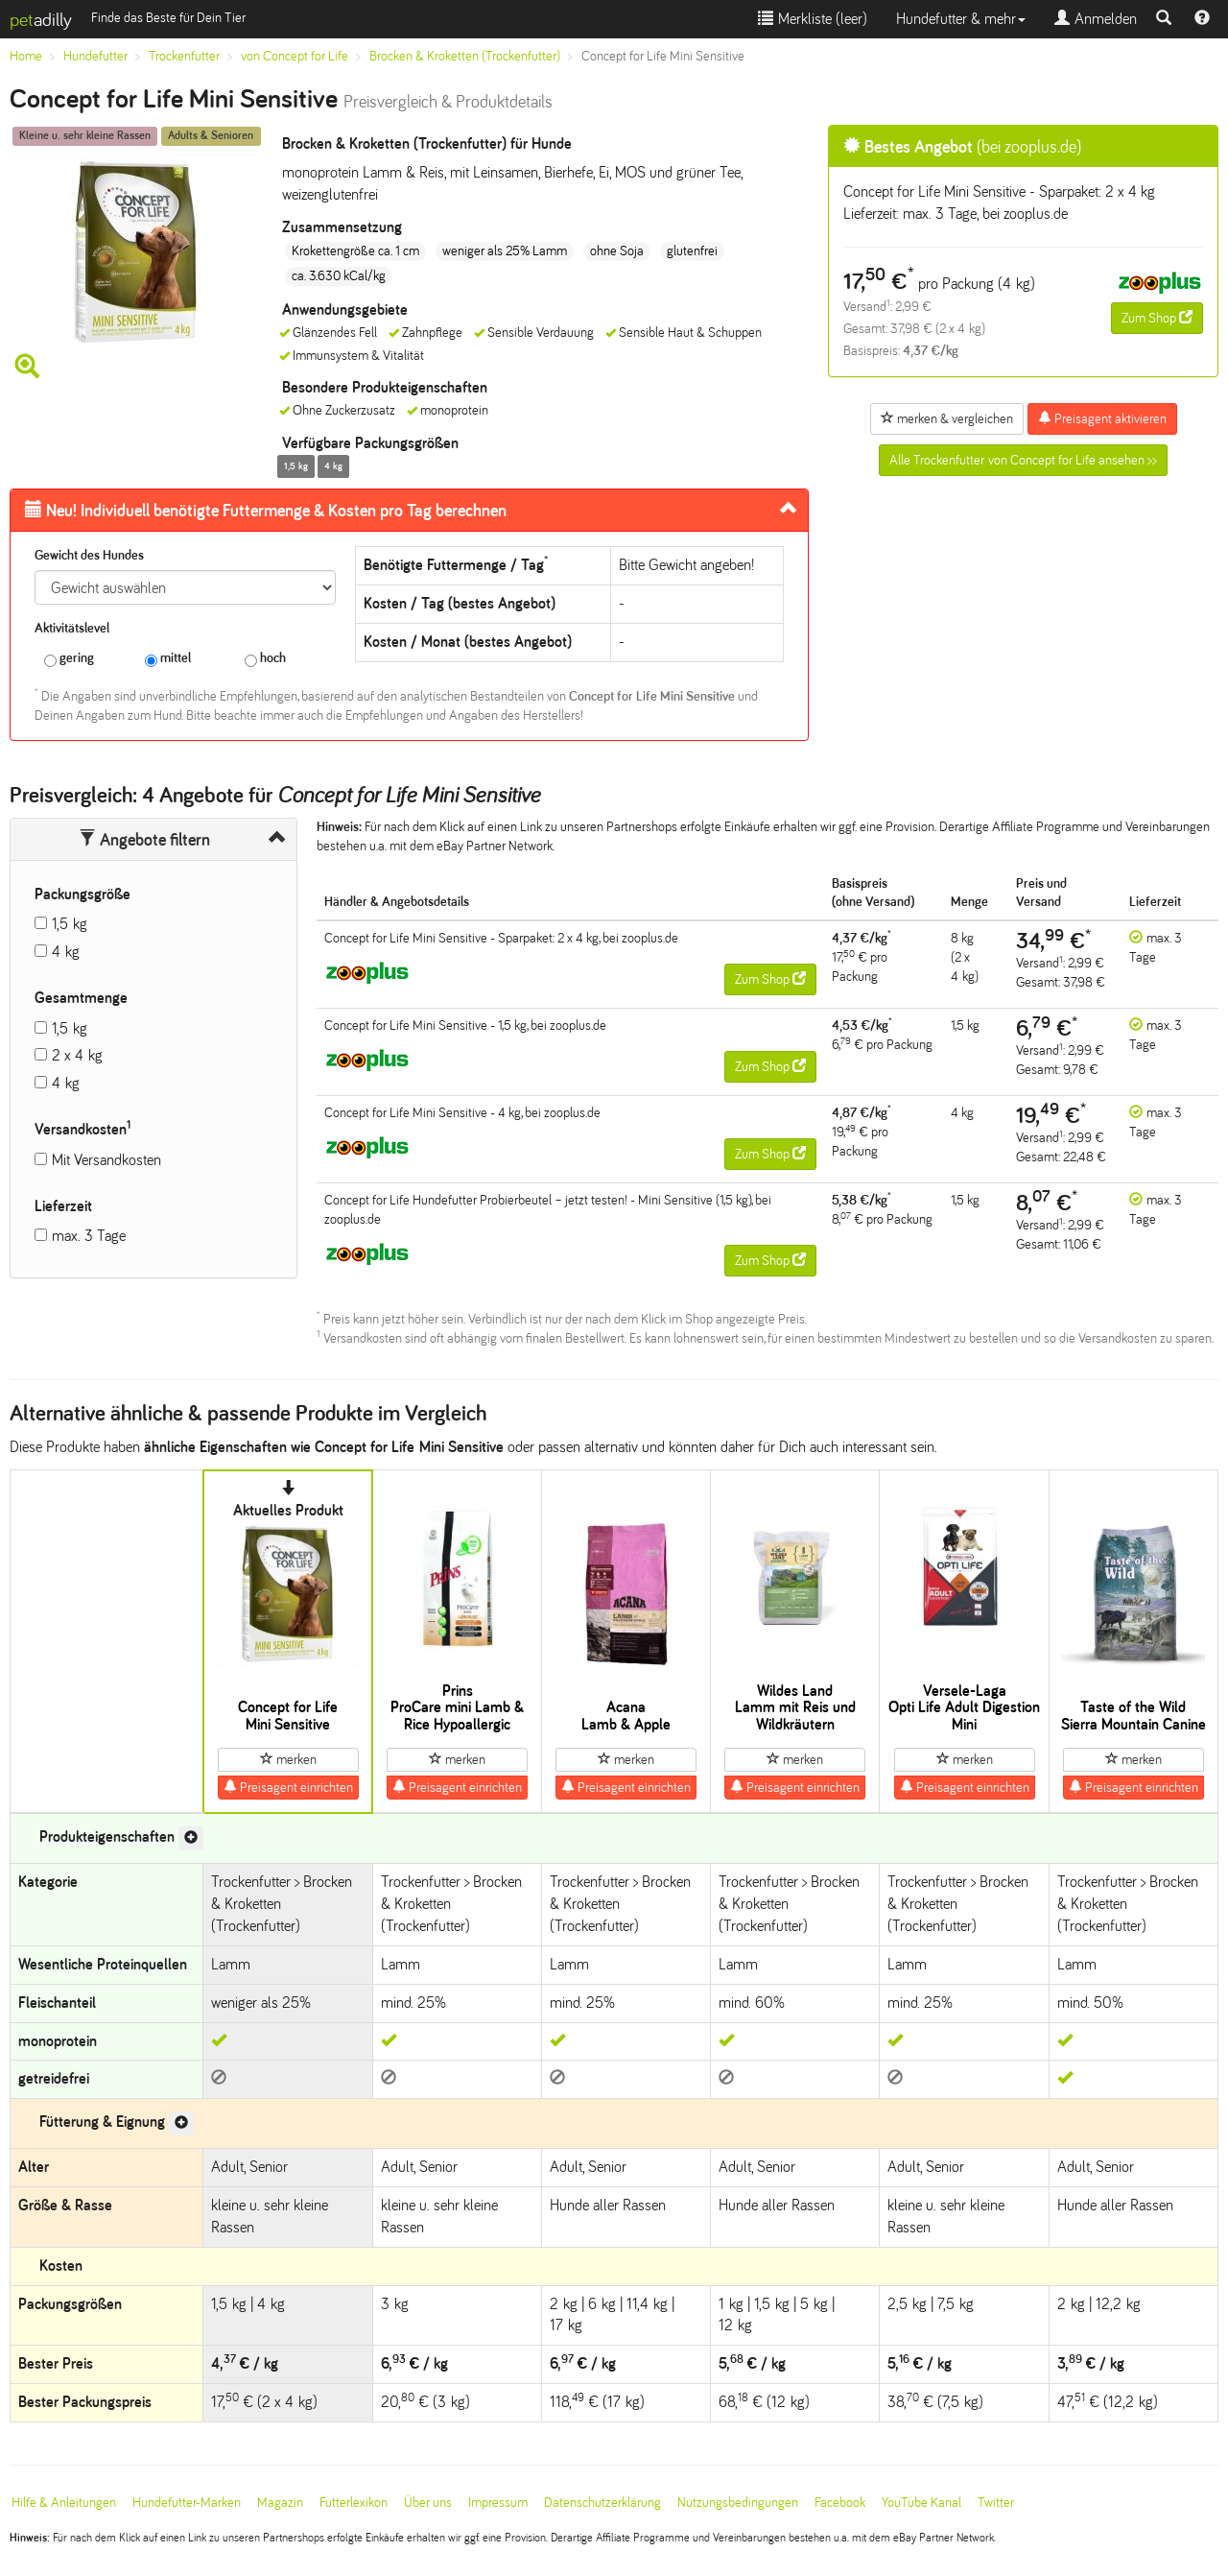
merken (288, 1759)
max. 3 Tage (89, 1236)
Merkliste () (812, 19)
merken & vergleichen (947, 418)
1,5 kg (69, 924)
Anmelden (1095, 19)
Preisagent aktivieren (1102, 418)
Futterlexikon (353, 2502)
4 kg (66, 951)
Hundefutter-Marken (186, 2502)
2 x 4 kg (77, 1055)
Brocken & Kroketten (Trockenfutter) (464, 56)
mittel (168, 659)
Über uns (428, 2502)
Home (26, 56)
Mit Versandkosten (106, 1160)
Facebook (840, 2502)
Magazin (280, 2502)
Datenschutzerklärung (602, 2502)
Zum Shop (1157, 317)
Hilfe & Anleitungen (64, 2502)
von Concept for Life (294, 56)
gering (69, 659)
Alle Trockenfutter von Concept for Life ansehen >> (1023, 460)
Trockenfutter (184, 56)
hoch (265, 659)
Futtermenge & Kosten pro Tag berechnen (266, 510)
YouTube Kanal (921, 2502)
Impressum (498, 2502)
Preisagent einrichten (288, 1787)
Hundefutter (95, 56)
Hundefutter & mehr (961, 19)
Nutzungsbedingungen (737, 2502)
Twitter (996, 2502)
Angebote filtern (144, 839)
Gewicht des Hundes (89, 555)
